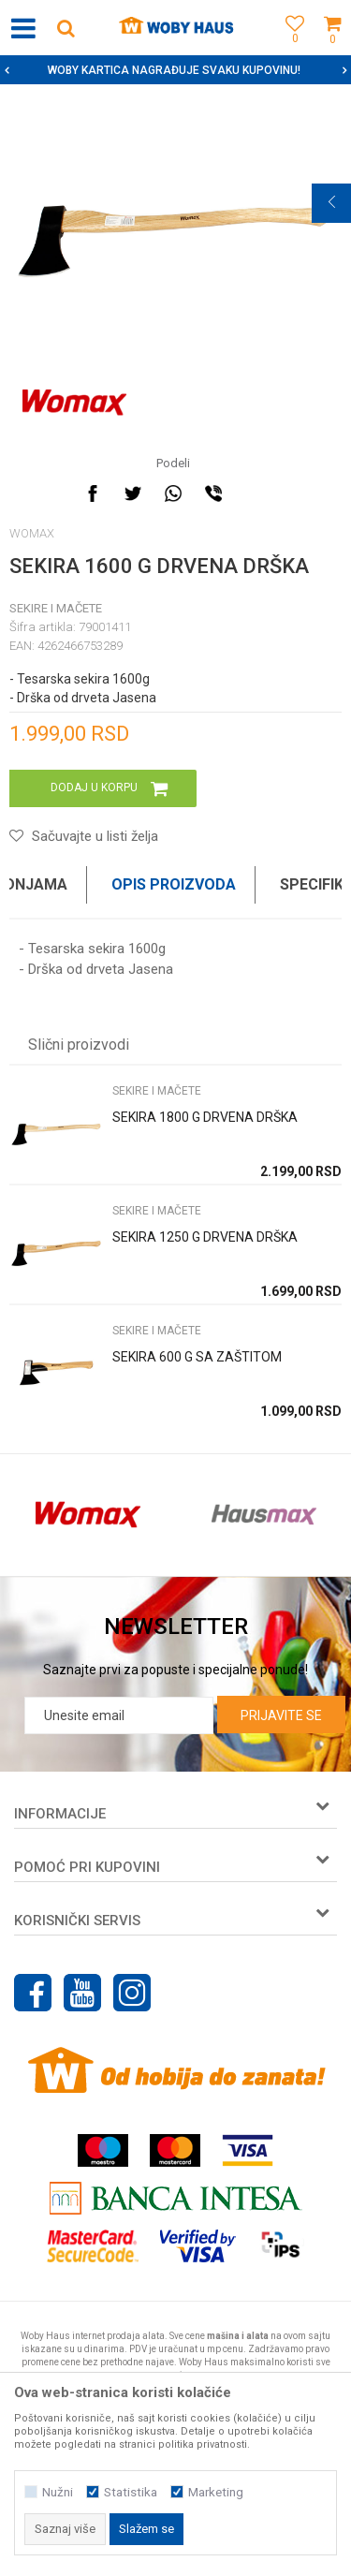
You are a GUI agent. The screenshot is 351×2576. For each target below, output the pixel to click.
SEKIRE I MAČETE (55, 608)
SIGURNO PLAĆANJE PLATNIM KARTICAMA (173, 70)
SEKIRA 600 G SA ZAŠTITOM (197, 1356)
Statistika (130, 2492)
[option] (175, 70)
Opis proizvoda (173, 884)
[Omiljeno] (290, 49)
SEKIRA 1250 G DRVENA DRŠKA (205, 1236)
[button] (65, 27)
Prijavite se (281, 1715)
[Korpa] (332, 49)
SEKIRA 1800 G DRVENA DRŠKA (205, 1117)
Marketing (215, 2492)
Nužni (57, 2492)
